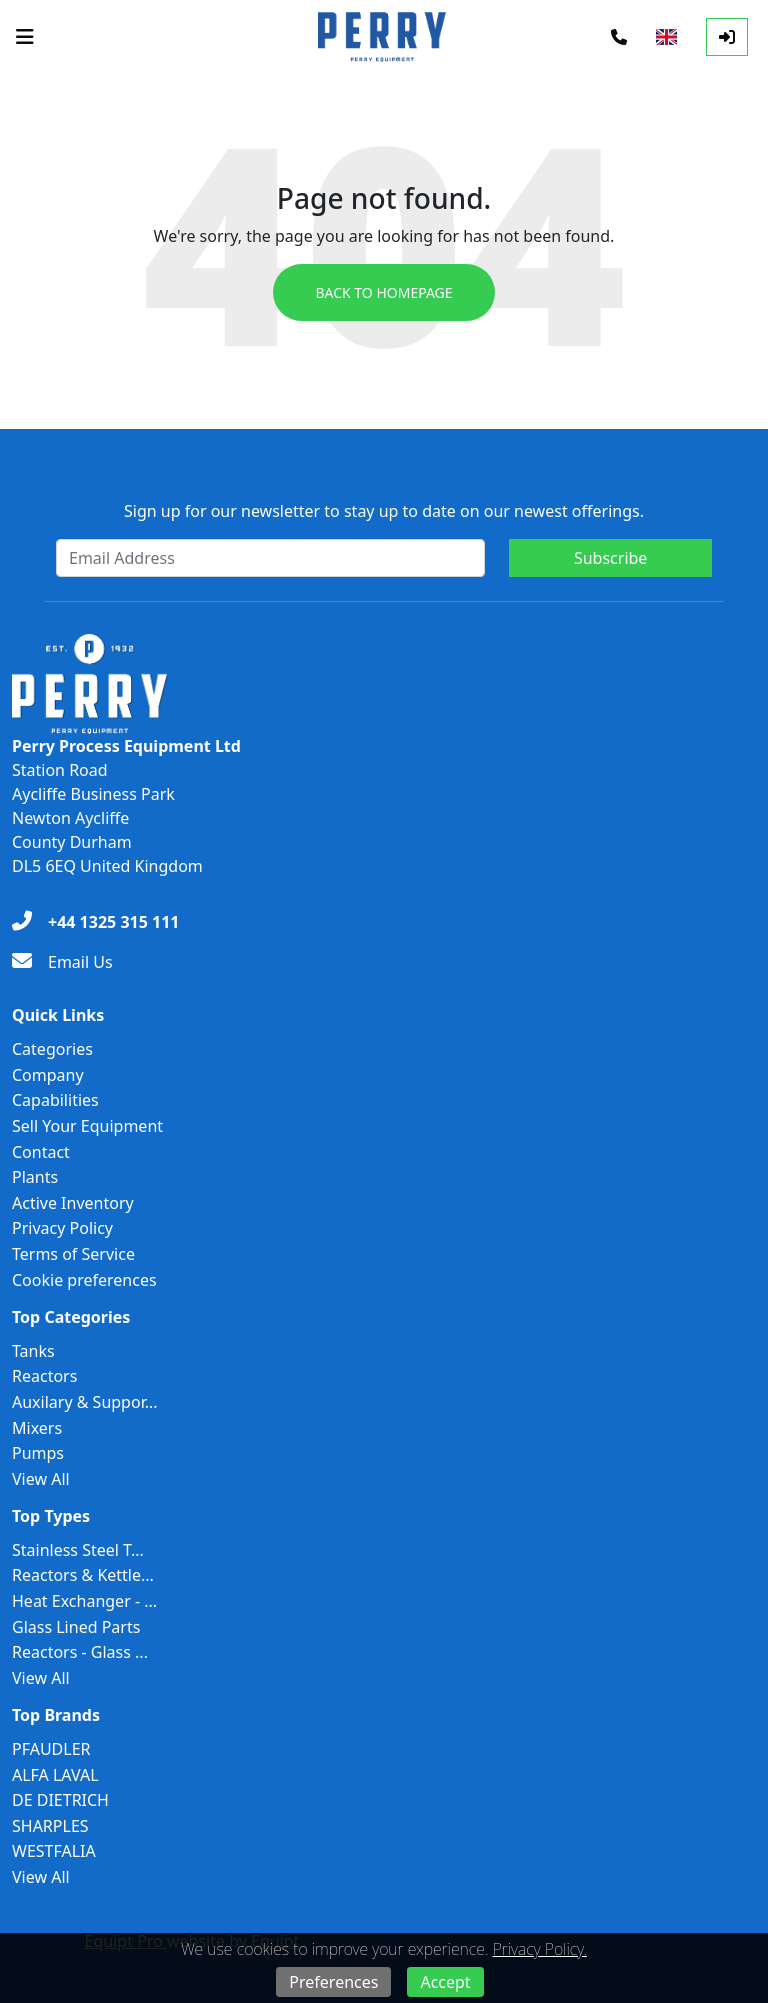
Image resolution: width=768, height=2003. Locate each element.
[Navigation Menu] (25, 37)
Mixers (37, 1428)
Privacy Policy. (540, 1949)
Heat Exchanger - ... (84, 1601)
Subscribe (610, 558)
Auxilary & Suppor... (85, 1402)
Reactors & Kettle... (83, 1575)
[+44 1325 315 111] (95, 922)
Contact (41, 1152)
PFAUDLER (51, 1749)
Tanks (33, 1351)
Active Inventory (73, 1203)
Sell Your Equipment (87, 1126)
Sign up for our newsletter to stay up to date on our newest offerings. (384, 511)
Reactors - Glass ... (80, 1652)
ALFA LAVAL (55, 1775)
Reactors (44, 1376)
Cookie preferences (84, 1280)
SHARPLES (50, 1826)
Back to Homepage (383, 292)
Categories (52, 1049)
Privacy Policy (62, 1228)
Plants (35, 1177)
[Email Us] (62, 962)
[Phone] (619, 37)
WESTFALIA (54, 1851)
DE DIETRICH (60, 1800)
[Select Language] (666, 37)
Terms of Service (73, 1254)
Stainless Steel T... (78, 1550)
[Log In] (727, 37)
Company (48, 1075)
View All (41, 1479)
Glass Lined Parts (76, 1627)
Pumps (38, 1453)
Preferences (333, 1982)
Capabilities (55, 1100)
